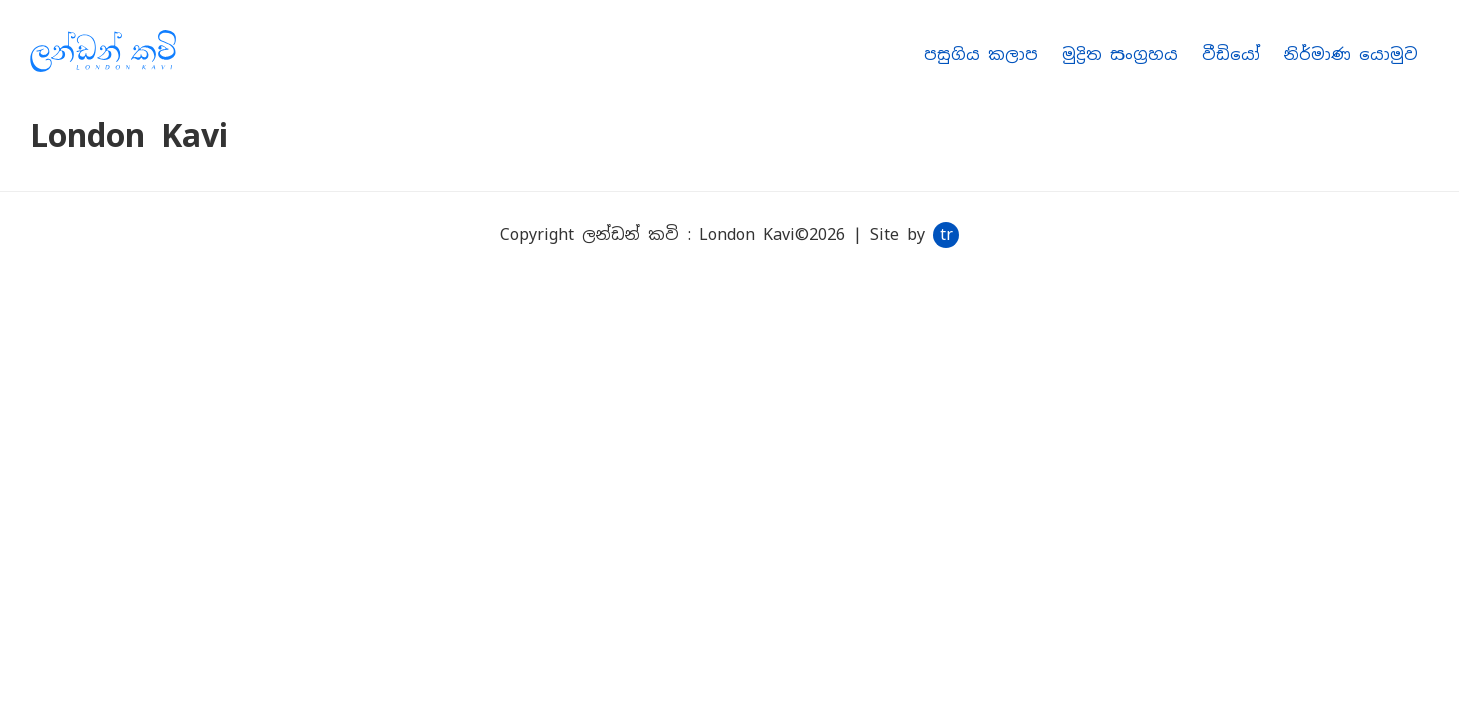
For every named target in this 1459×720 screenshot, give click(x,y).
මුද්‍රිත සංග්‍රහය (1120, 54)
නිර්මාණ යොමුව (1351, 54)
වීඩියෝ (1231, 54)
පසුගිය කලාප (981, 54)
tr (946, 234)
